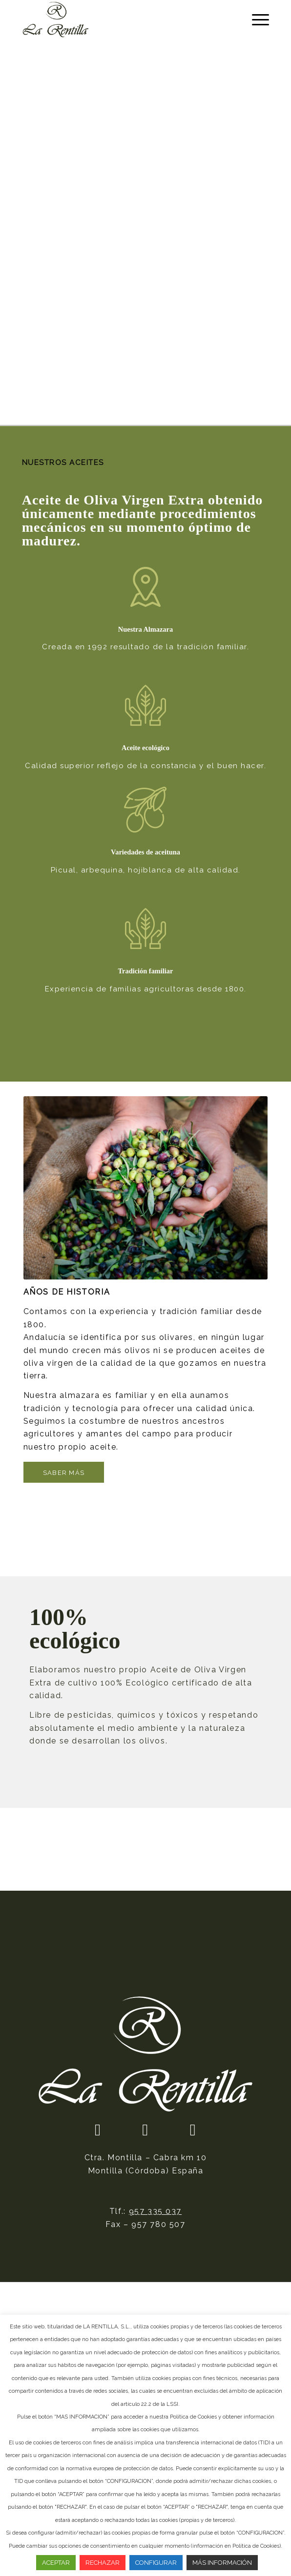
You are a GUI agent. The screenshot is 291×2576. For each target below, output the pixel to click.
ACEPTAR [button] (56, 2562)
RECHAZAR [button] (102, 2562)
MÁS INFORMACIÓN (222, 2562)
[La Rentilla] (121, 19)
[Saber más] (63, 1472)
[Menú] (255, 19)
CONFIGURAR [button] (156, 2562)
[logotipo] (145, 2053)
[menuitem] (255, 19)
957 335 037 (155, 2211)
